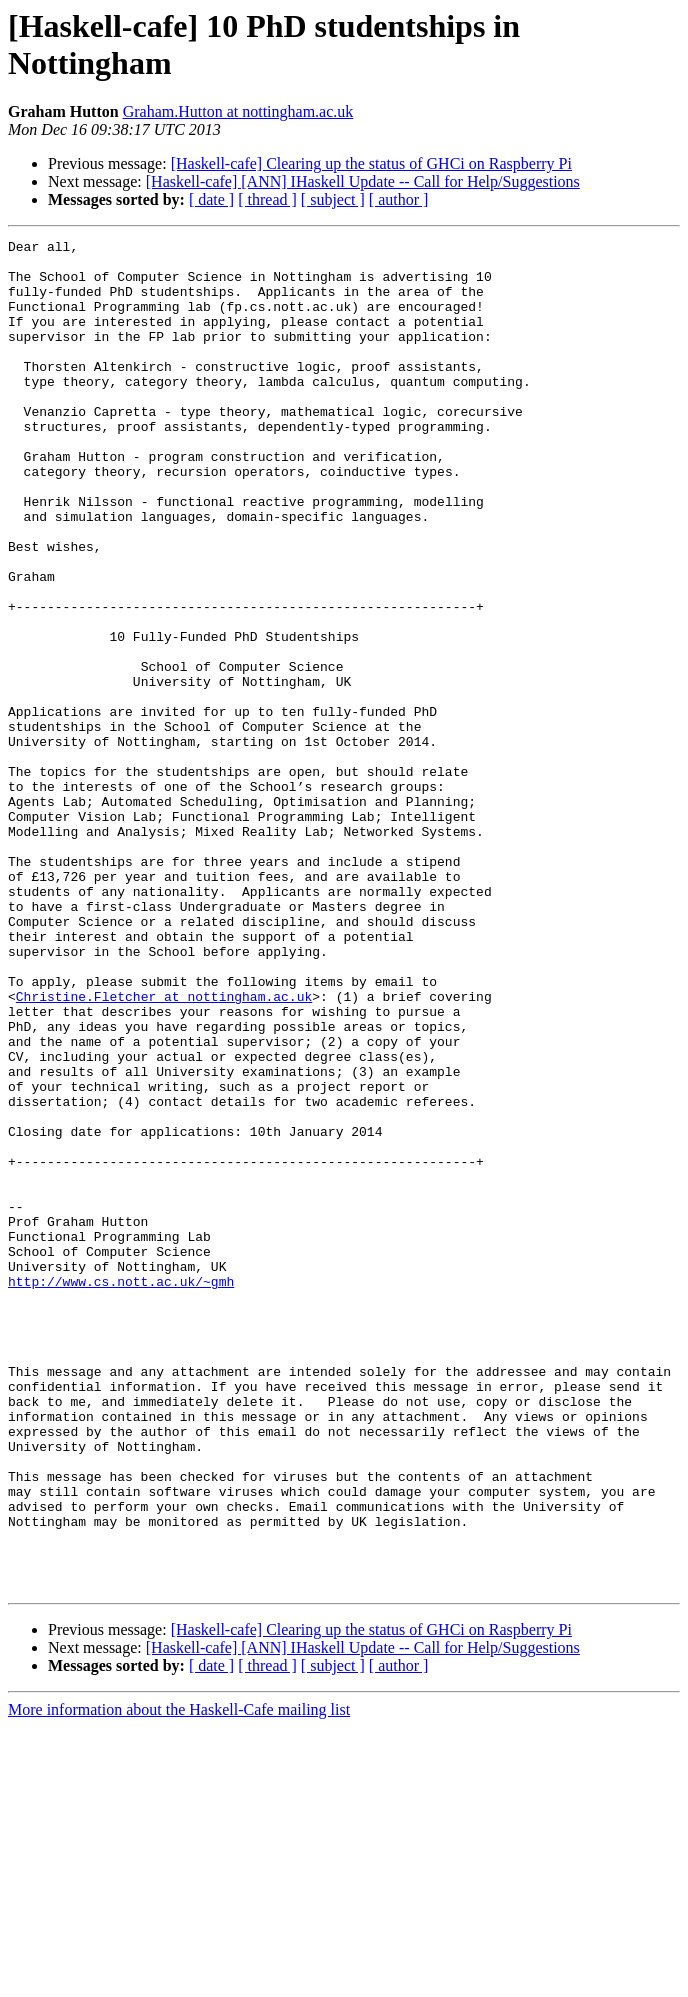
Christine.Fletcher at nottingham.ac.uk (164, 1149)
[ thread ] (267, 199)
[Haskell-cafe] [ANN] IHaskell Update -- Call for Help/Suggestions (363, 181)
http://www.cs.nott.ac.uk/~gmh (121, 1491)
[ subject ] (333, 199)
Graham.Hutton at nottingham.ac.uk (238, 111)
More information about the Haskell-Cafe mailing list (179, 1979)
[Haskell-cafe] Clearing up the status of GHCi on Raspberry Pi (371, 163)
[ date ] (211, 199)
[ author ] (399, 199)
